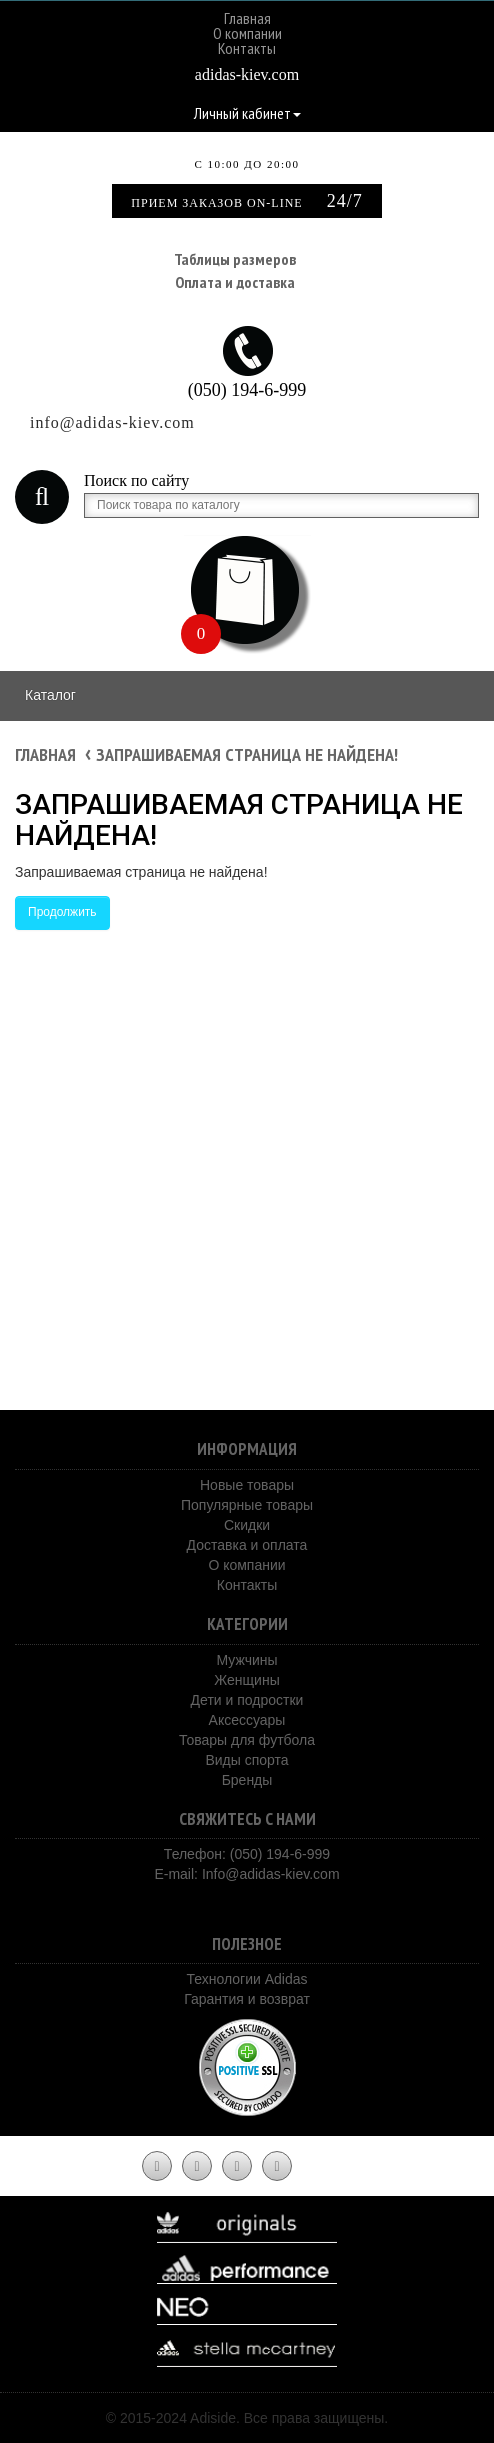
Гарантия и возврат (247, 1999)
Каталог (50, 695)
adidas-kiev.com (247, 74)
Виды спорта (246, 1760)
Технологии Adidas (246, 1979)
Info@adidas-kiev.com (271, 1874)
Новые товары (247, 1485)
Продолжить (62, 912)
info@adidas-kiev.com (112, 422)
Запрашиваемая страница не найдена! (247, 754)
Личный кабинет (247, 113)
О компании (247, 33)
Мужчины (246, 1660)
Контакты (247, 48)
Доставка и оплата (247, 1545)
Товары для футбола (247, 1740)
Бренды (247, 1780)
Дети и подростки (247, 1700)
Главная (247, 18)
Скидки (247, 1525)
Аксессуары (247, 1720)
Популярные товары (247, 1505)
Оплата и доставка (235, 282)
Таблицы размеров (235, 259)
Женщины (246, 1680)
